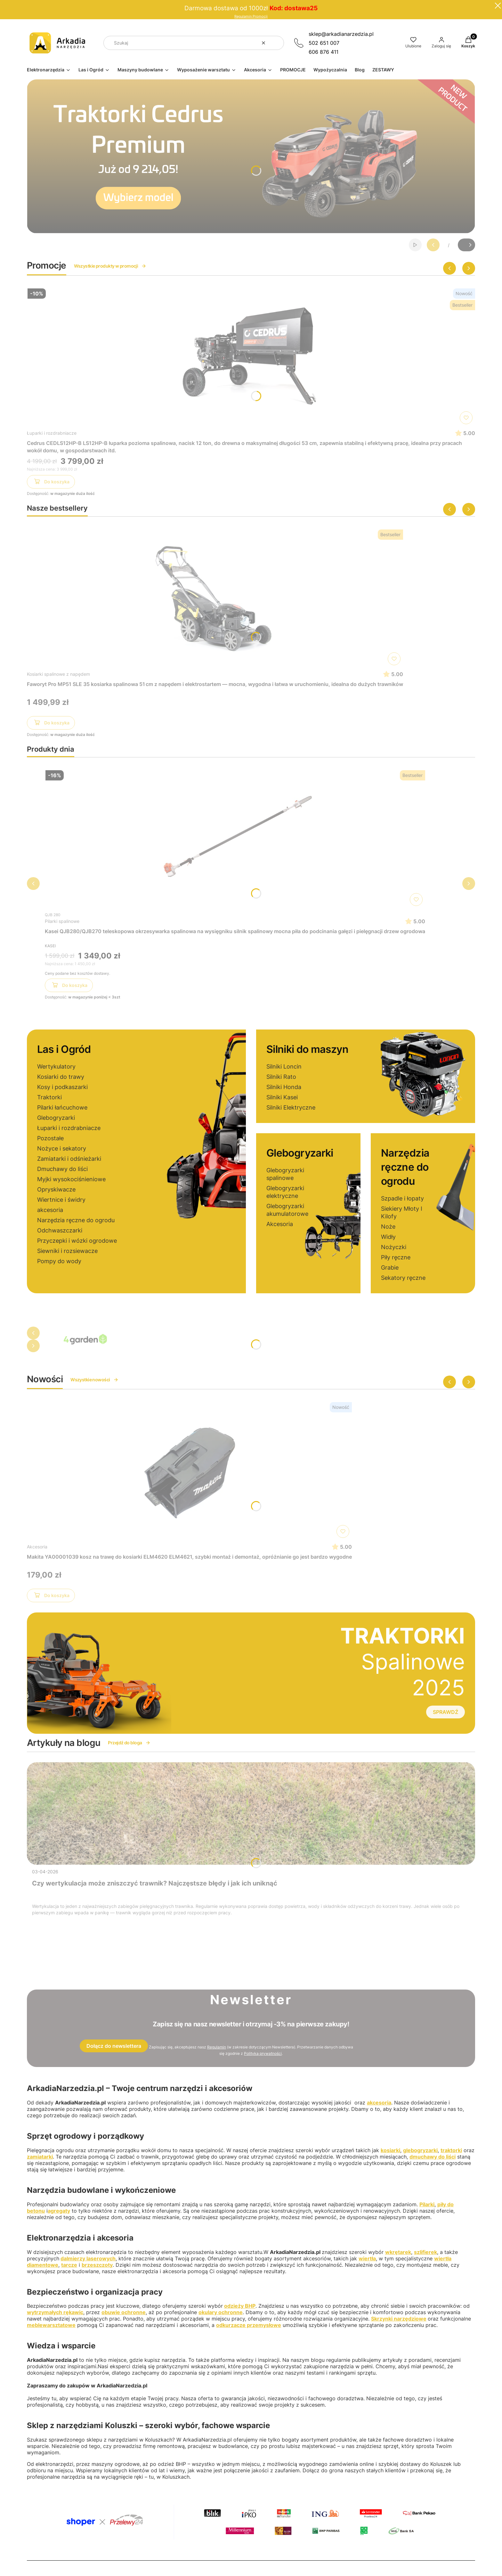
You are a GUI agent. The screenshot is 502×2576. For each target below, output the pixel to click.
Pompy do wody (59, 1261)
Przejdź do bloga (129, 1742)
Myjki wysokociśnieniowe (71, 1179)
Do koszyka (51, 483)
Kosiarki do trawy (60, 1076)
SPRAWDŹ (445, 1712)
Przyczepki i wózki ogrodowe (77, 1240)
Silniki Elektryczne (290, 1107)
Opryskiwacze (56, 1189)
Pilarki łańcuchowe (62, 1107)
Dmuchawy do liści (62, 1169)
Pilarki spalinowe (62, 921)
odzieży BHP (239, 2306)
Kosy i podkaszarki (62, 1087)
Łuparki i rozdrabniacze (52, 433)
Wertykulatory (56, 1066)
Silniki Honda (283, 1087)
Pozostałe (50, 1138)
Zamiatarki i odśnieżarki (69, 1158)
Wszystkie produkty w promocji (110, 266)
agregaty (59, 2211)
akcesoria (50, 1210)
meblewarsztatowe (51, 2325)
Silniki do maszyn (307, 1049)
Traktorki (49, 1097)
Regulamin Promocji (251, 16)
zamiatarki (40, 2156)
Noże (388, 1226)
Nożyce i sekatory (61, 1148)
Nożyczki (393, 1247)
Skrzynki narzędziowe (398, 2318)
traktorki (451, 2150)
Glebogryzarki (56, 1117)
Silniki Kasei (282, 1097)
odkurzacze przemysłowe (248, 2325)
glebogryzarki (420, 2150)
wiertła (367, 2258)
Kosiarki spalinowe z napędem (58, 674)
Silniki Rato (281, 1076)
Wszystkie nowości (94, 1379)
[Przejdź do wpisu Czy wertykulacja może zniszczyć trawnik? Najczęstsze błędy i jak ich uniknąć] (251, 1813)
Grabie (390, 1267)
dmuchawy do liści (432, 2156)
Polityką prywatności (263, 2053)
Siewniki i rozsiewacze (67, 1251)
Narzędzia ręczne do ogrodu (76, 1220)
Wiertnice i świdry (61, 1199)
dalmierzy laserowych (88, 2258)
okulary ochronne (220, 2312)
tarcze (69, 2265)
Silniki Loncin (284, 1066)
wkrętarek (398, 2252)
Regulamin (216, 2047)
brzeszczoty (97, 2265)
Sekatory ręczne (403, 1277)
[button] (276, 42)
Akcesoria (279, 1224)
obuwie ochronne (123, 2312)
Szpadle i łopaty (402, 1198)
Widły (388, 1236)
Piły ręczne (395, 1257)
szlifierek (425, 2252)
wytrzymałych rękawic (55, 2312)
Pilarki (426, 2204)
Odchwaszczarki (59, 1230)
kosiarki (390, 2150)
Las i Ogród (64, 1049)
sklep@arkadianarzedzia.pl (341, 34)
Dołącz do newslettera (113, 2046)
